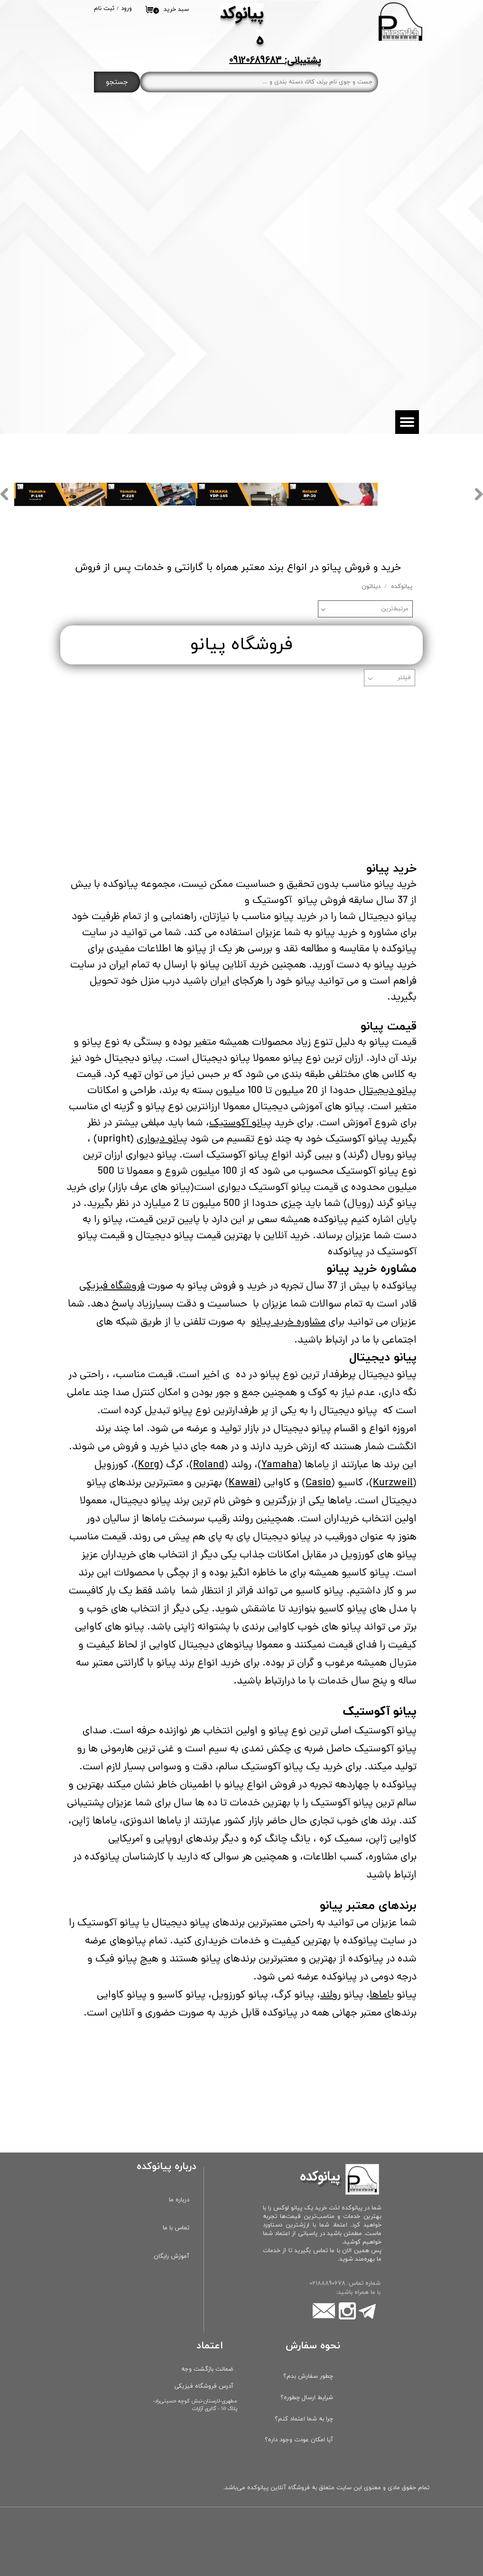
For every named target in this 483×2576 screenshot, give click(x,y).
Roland (208, 1465)
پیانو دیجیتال (388, 1091)
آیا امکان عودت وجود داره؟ (299, 2440)
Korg (148, 1465)
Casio (318, 1483)
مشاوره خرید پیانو (288, 1323)
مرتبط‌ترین (395, 609)
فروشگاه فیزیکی (112, 1287)
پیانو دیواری (162, 1140)
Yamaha (279, 1465)
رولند (330, 1995)
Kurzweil (393, 1483)
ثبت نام (104, 8)
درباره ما (179, 2200)
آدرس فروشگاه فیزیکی (203, 2386)
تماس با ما (176, 2228)
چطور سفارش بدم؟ (308, 2376)
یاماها (382, 1995)
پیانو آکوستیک (240, 1123)
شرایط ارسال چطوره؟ (306, 2397)
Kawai (243, 1483)
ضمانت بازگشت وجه (207, 2369)
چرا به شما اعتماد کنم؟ (304, 2419)
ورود (126, 8)
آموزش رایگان (171, 2256)
